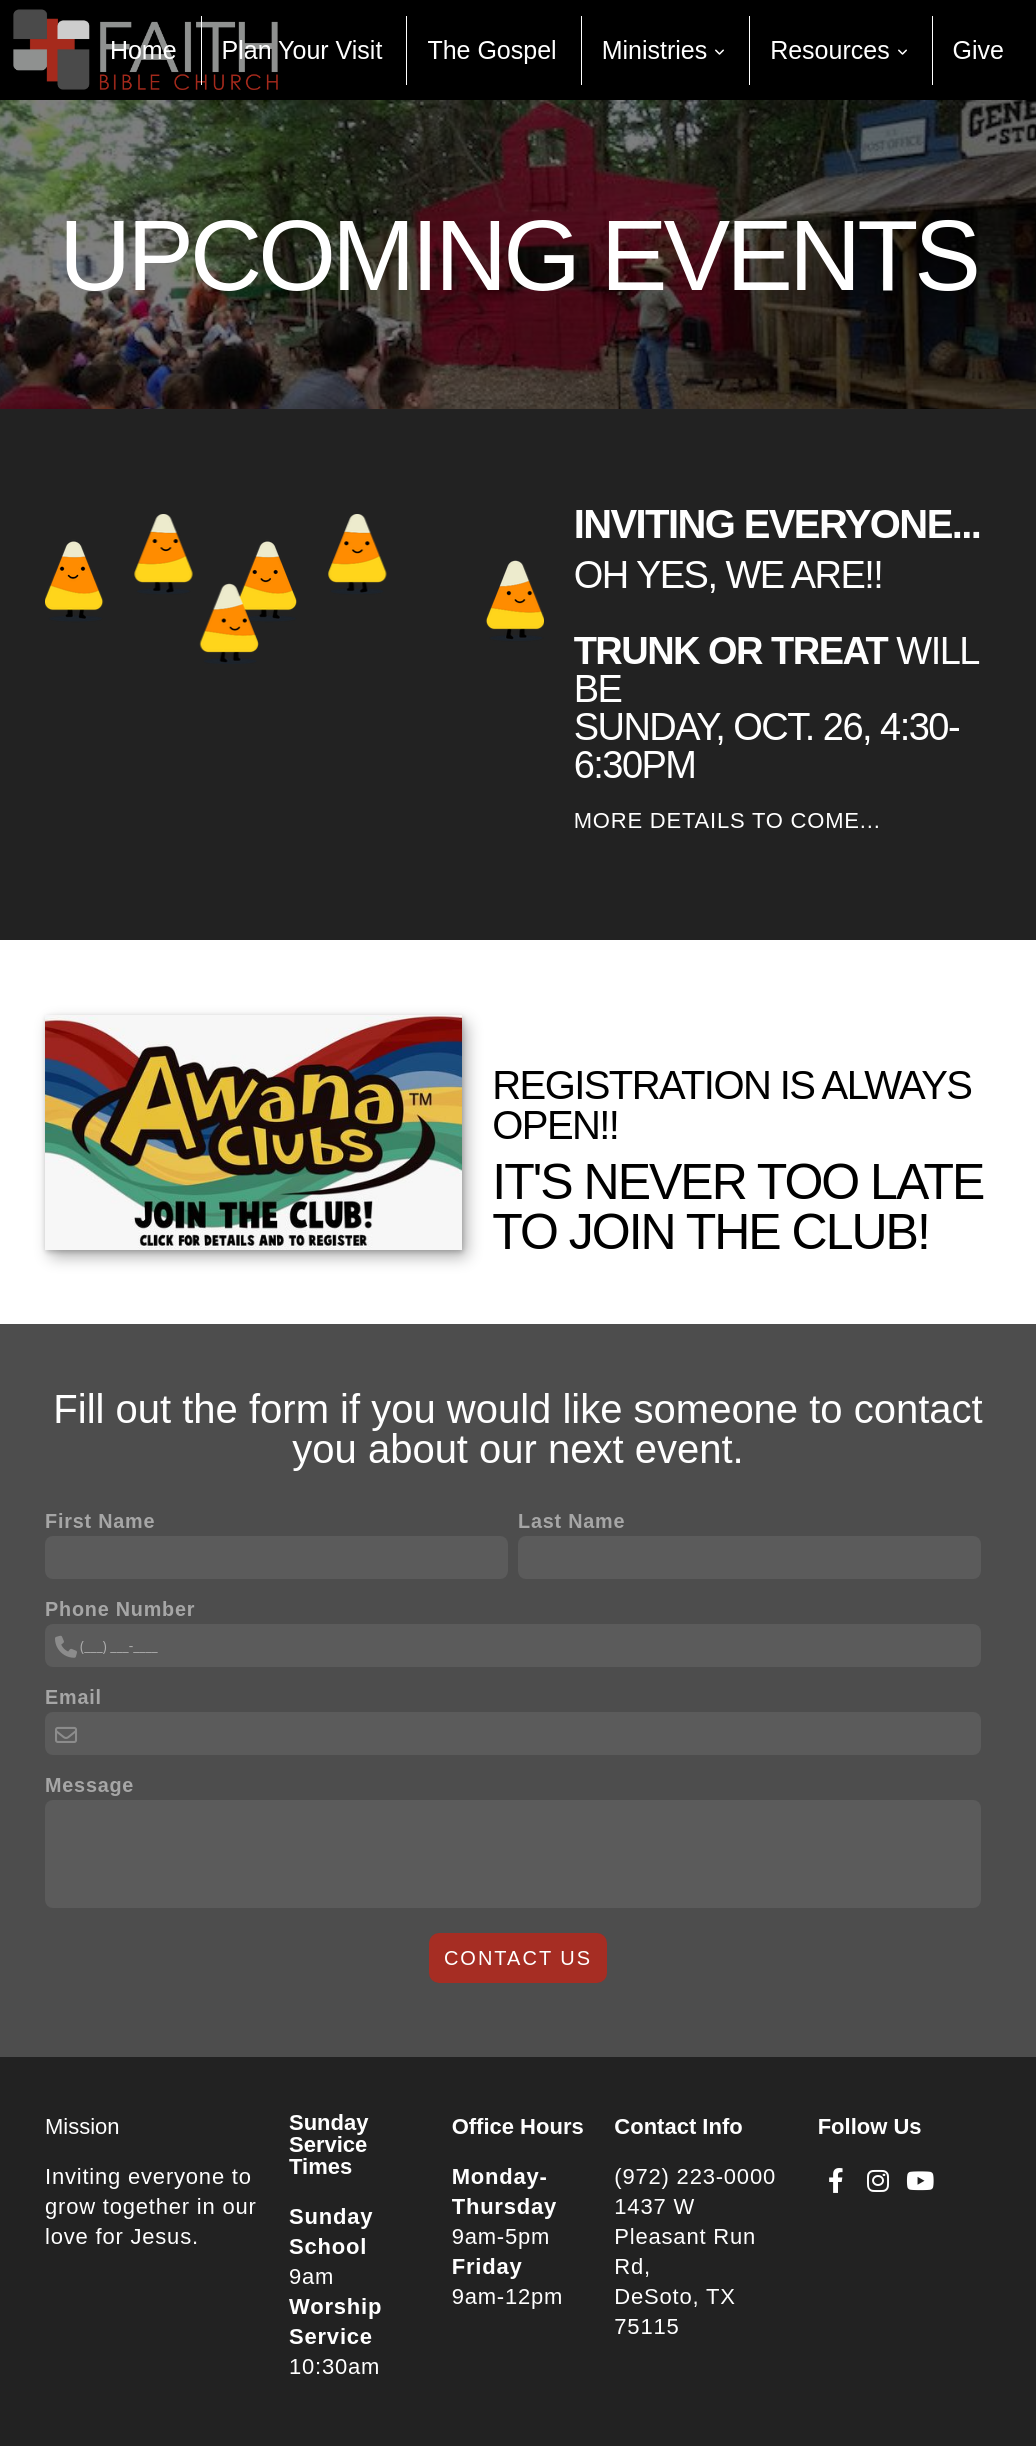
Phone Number (120, 1609)
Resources (838, 50)
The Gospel (491, 50)
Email (73, 1697)
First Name (100, 1521)
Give (978, 50)
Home (143, 50)
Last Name (571, 1521)
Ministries (664, 50)
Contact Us (518, 1958)
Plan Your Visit (302, 50)
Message (89, 1785)
